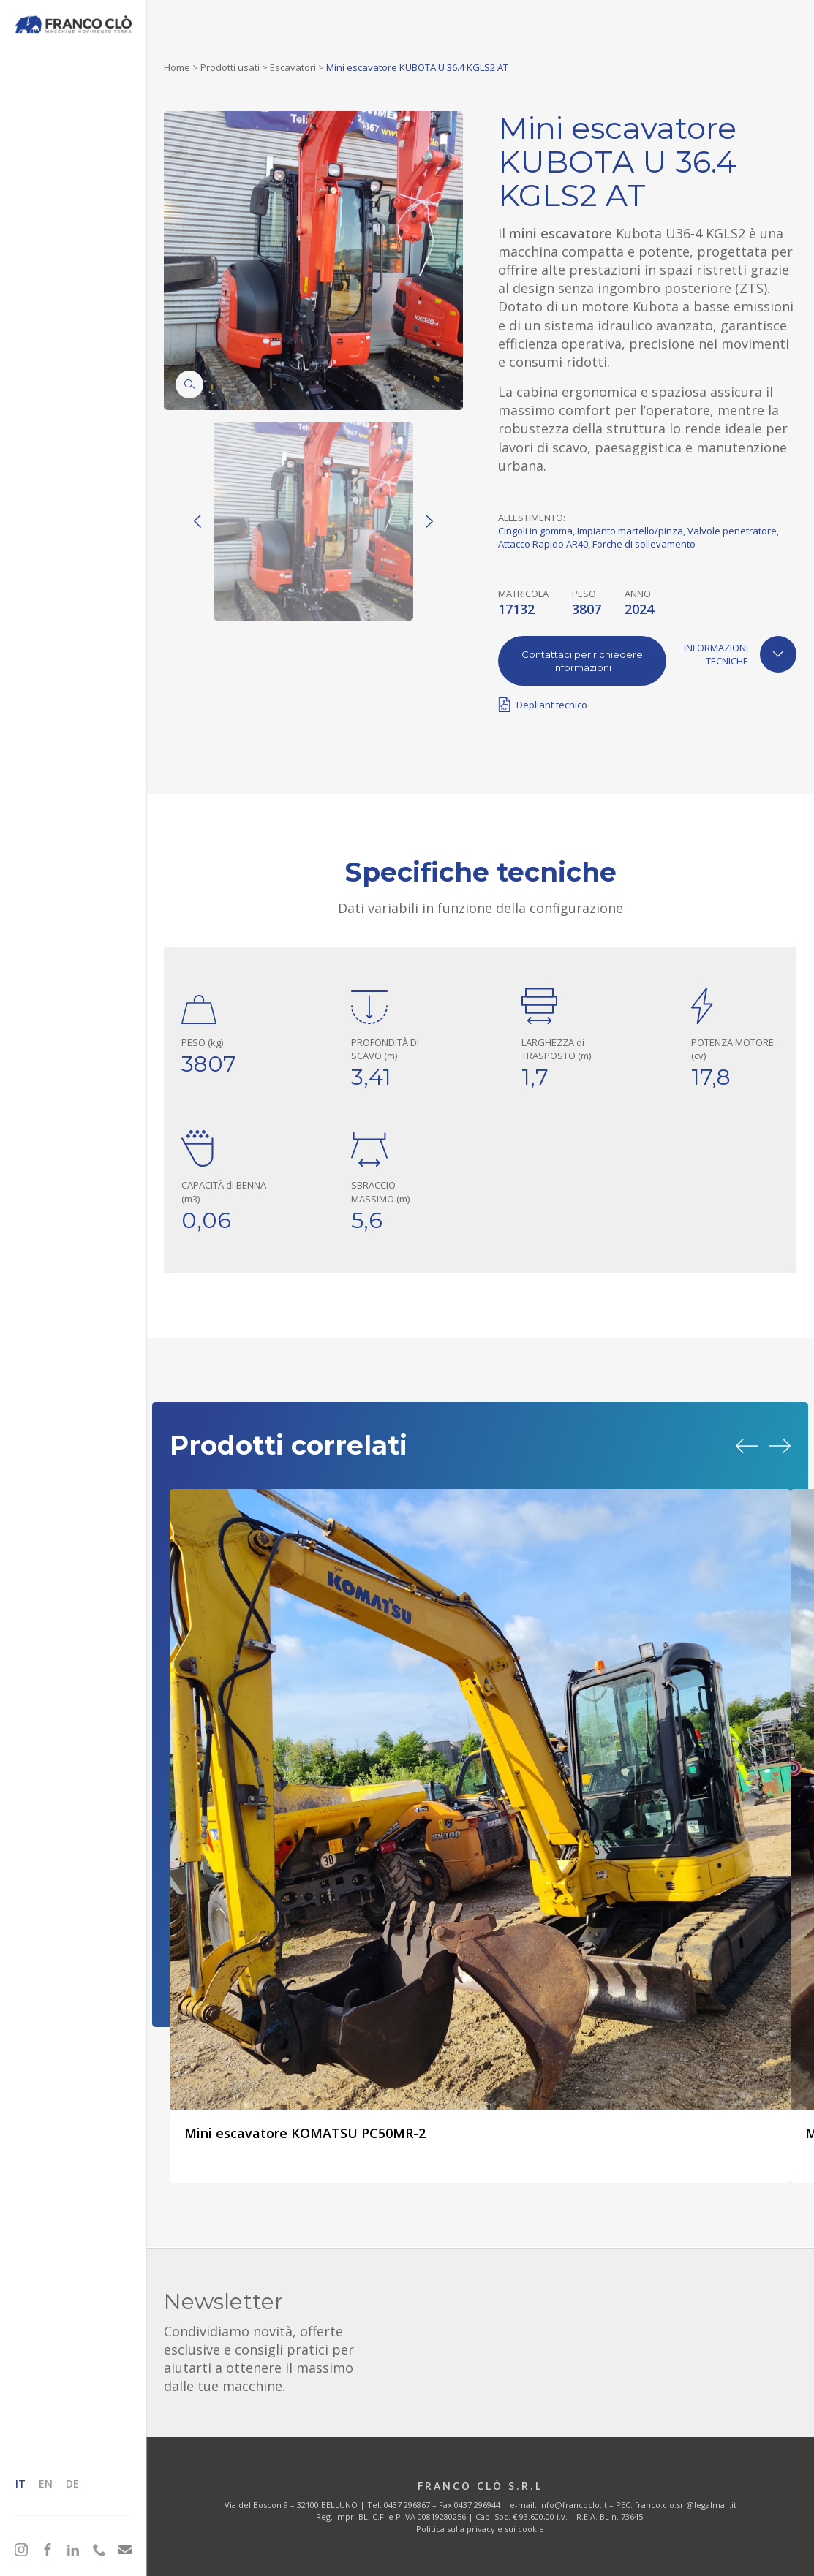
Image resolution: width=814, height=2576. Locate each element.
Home (177, 67)
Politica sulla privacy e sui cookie (480, 2528)
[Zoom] (189, 384)
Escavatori (293, 67)
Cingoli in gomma (535, 530)
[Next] (429, 521)
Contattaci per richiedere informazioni (582, 660)
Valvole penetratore (732, 530)
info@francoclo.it (573, 2504)
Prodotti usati (230, 67)
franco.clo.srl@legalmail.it (685, 2504)
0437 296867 (407, 2504)
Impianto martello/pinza (630, 530)
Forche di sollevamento (644, 543)
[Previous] (197, 521)
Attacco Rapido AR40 (543, 543)
